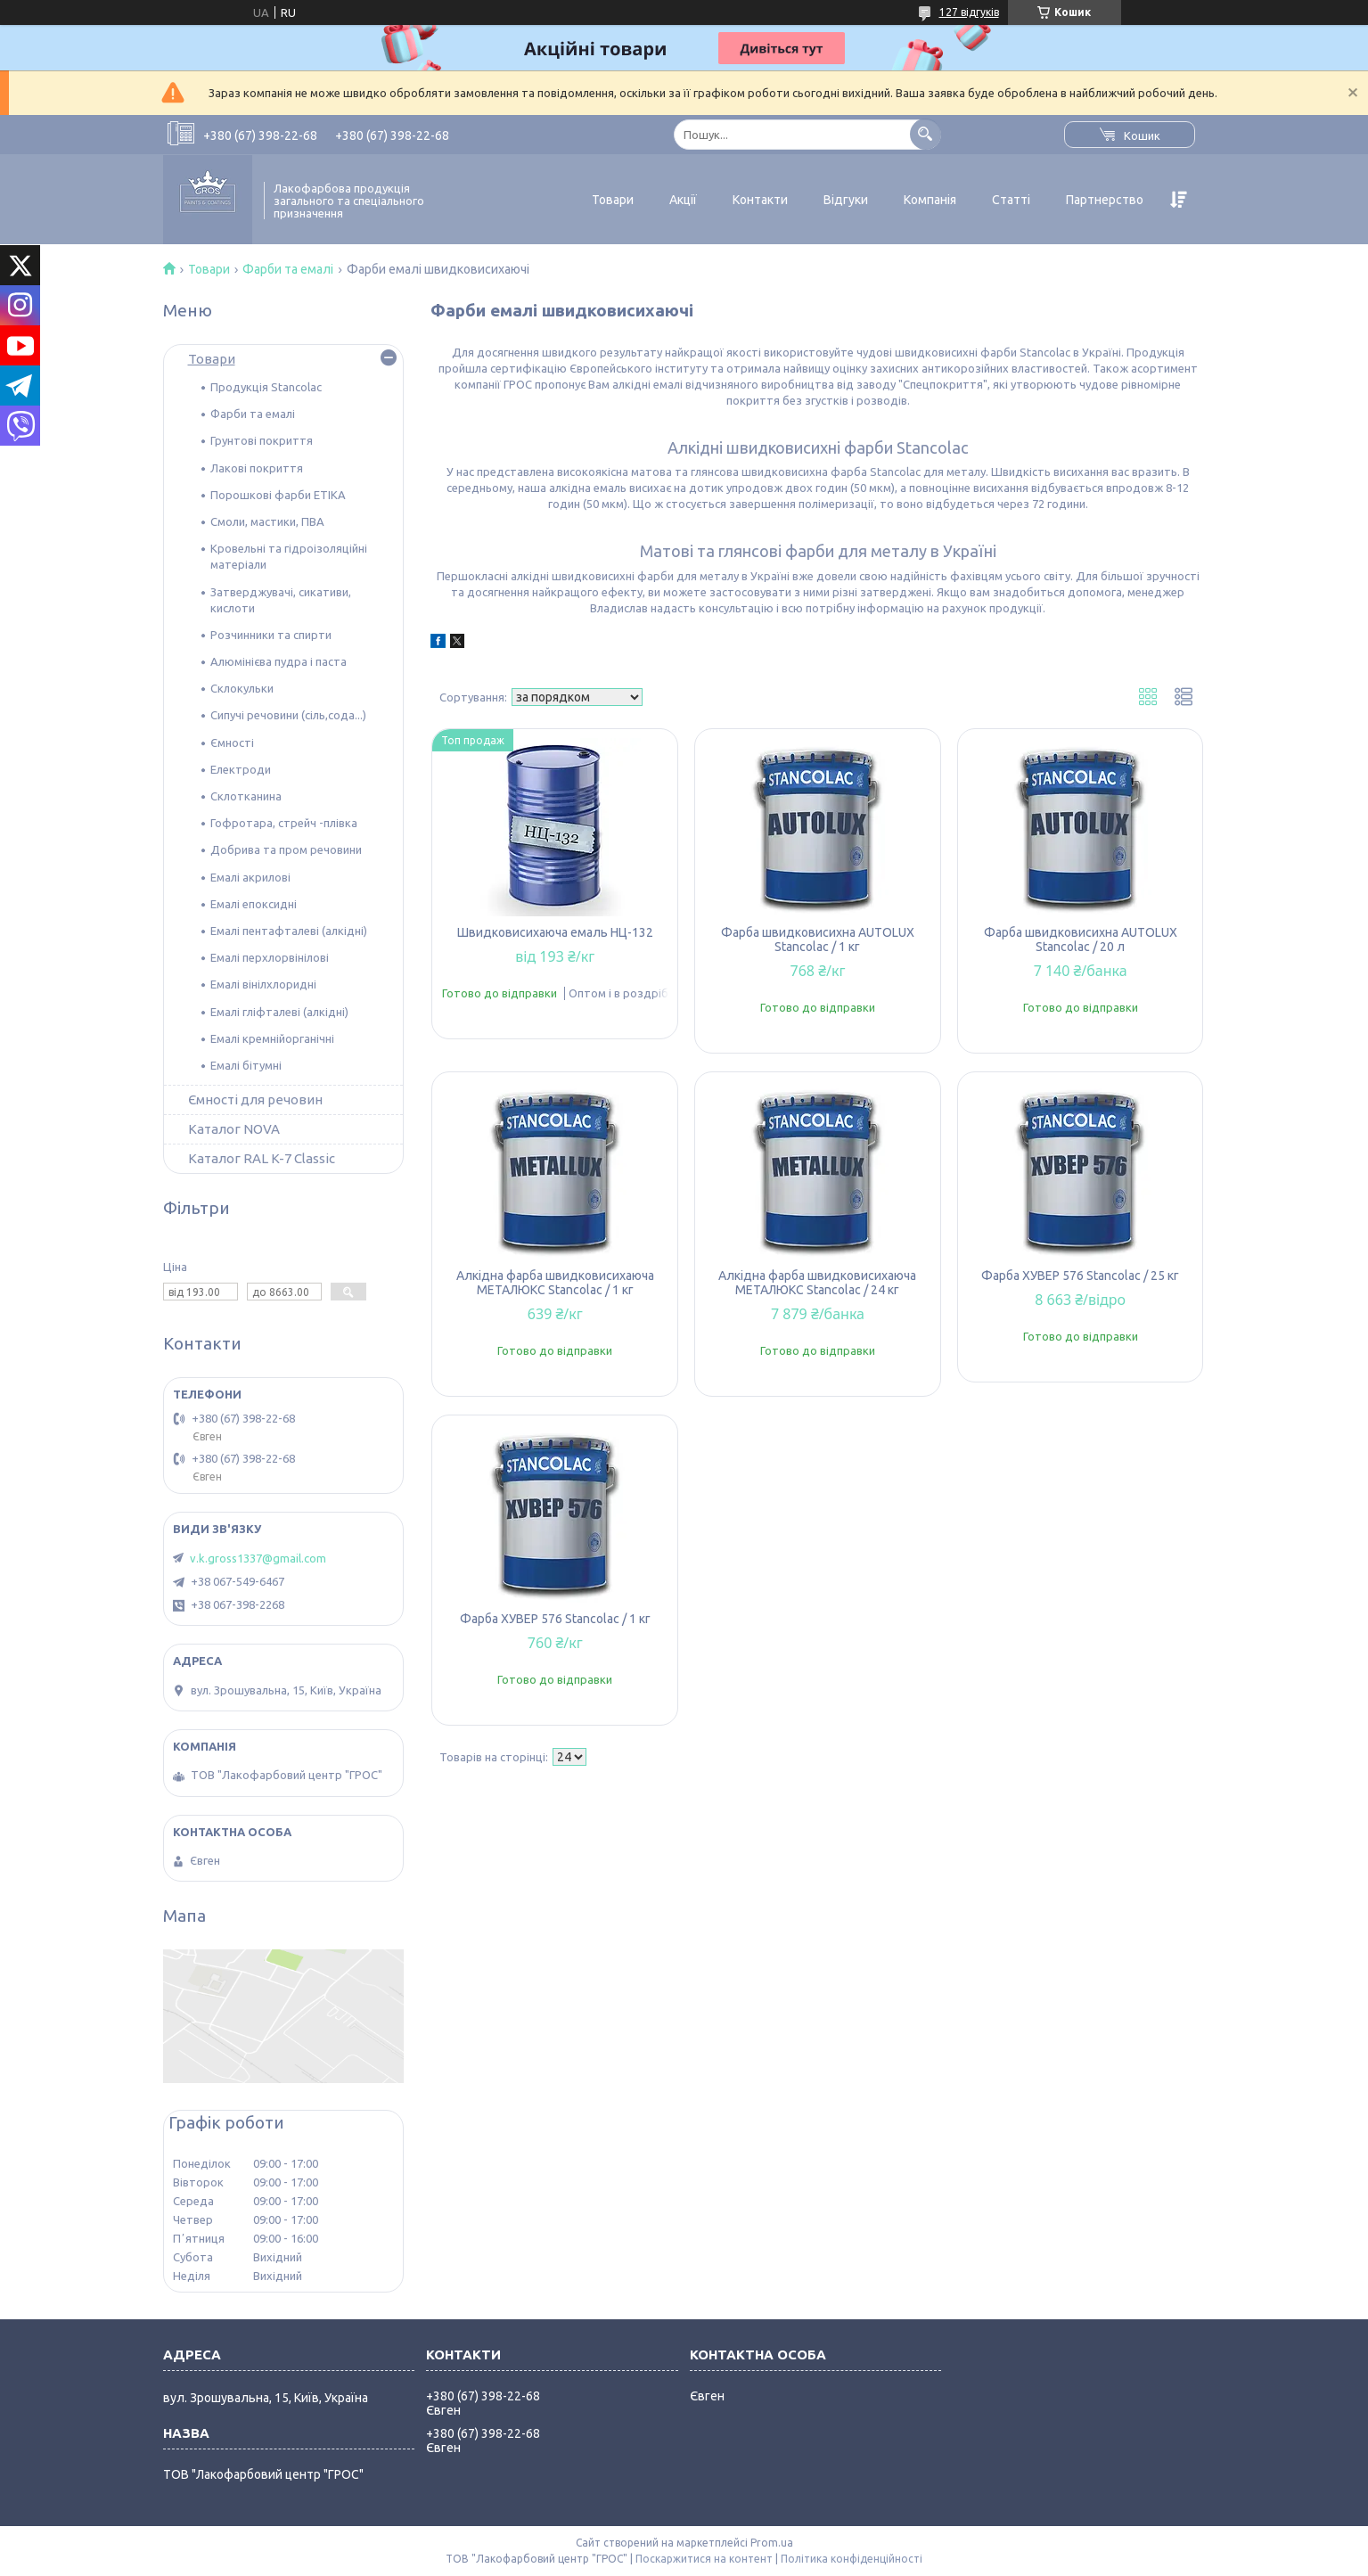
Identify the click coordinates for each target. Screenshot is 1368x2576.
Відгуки (845, 200)
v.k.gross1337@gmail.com (258, 1558)
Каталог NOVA (234, 1128)
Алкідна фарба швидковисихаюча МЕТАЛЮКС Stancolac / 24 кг (817, 1282)
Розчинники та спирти (271, 634)
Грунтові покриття (261, 440)
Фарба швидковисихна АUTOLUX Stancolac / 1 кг (817, 939)
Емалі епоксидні (253, 904)
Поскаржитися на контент (704, 2558)
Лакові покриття (256, 468)
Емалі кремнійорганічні (272, 1038)
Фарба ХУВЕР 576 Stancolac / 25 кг (1080, 1275)
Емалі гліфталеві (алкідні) (279, 1011)
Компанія (930, 200)
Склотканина (246, 796)
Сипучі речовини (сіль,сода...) (288, 715)
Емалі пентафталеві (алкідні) (288, 930)
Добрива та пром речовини (286, 849)
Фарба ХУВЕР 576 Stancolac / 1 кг (555, 1619)
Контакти (760, 200)
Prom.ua (771, 2542)
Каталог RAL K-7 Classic (261, 1158)
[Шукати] (925, 134)
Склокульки (242, 688)
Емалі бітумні (246, 1065)
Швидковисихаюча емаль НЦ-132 (555, 932)
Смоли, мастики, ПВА (267, 521)
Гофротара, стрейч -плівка (283, 822)
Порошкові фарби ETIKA (278, 494)
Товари (613, 200)
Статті (1011, 200)
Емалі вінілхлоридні (263, 984)
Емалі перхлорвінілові (269, 957)
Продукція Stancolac (266, 387)
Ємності (232, 742)
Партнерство (1104, 200)
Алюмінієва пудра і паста (278, 661)
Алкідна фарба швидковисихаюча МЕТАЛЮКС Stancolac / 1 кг (555, 1282)
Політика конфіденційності (851, 2558)
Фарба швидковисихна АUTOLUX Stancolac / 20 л (1080, 939)
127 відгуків (969, 12)
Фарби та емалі (287, 269)
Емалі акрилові (250, 877)
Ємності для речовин (255, 1099)
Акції (683, 200)
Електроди (240, 769)
